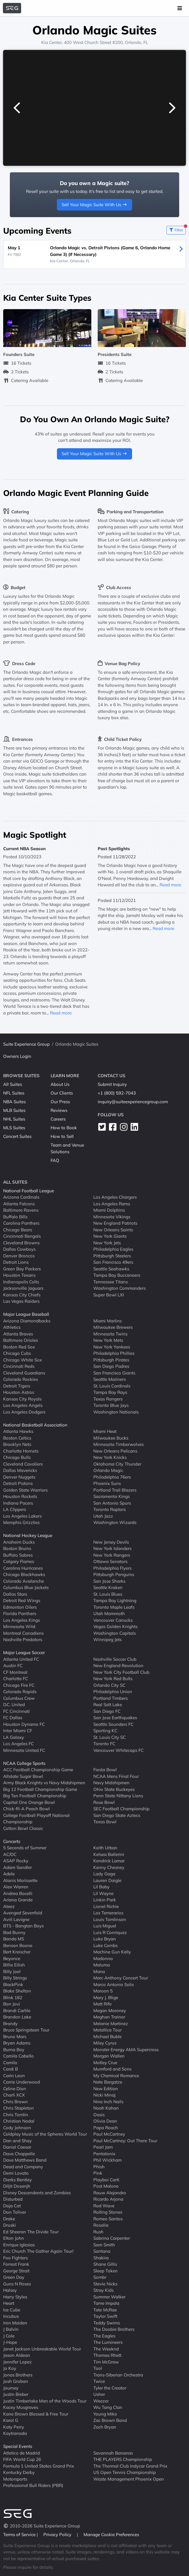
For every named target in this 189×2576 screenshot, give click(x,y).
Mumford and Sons (112, 2069)
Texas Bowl (104, 1821)
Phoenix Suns (107, 1483)
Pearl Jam (103, 2147)
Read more (61, 1013)
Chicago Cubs (17, 1353)
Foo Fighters (15, 2258)
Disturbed (13, 2199)
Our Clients (62, 1093)
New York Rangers (111, 1555)
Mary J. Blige (105, 1997)
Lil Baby (101, 1886)
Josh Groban (15, 2381)
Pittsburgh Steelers (112, 1256)
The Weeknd (106, 2349)
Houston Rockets (20, 1496)
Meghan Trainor (109, 2017)
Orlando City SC (109, 1685)
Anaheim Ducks (19, 1542)
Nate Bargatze (107, 2082)
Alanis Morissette (20, 1880)
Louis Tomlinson (109, 1919)
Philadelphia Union (112, 1691)
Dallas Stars (15, 1594)
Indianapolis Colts (21, 1282)
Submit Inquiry (112, 1084)
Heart (8, 2303)
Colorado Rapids (19, 1691)
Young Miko (105, 2414)
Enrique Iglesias (19, 2244)
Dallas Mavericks (20, 1470)
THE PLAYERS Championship (122, 2459)
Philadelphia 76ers (112, 1477)
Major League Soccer (24, 1652)
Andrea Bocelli (17, 1893)
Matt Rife (102, 2004)
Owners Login (17, 1056)
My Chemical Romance (116, 2075)
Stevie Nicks (105, 2284)
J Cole (8, 2336)
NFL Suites (13, 1093)
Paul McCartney (109, 2134)
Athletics (12, 1327)
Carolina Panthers (21, 1223)
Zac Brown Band (110, 2420)
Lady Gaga (104, 1873)
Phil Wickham (107, 2160)
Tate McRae (105, 2310)
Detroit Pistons (18, 1483)
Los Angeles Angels (22, 1405)
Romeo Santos (108, 2218)
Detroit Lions (16, 1262)
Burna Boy (13, 2049)
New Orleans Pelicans (115, 1451)
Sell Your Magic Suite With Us (95, 204)
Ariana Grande (18, 1900)
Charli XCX (14, 2095)
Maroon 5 (103, 1991)
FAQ (55, 1160)
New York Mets (108, 1340)
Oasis (99, 2114)
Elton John (13, 2238)
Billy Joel (12, 1971)
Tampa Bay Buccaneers (116, 1275)
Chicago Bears (17, 1229)
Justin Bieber (15, 2394)
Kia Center (51, 42)
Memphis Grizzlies (21, 1522)
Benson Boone (17, 1945)
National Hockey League (27, 1535)
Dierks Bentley (17, 2179)
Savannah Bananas (113, 2453)
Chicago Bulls (17, 1457)
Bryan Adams (16, 2043)
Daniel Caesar (17, 2147)
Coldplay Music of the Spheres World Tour (45, 2134)
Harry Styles (15, 2297)
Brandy (10, 2023)
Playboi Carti (106, 2179)
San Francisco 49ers (113, 1262)
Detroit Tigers (16, 1386)
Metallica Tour (107, 2030)
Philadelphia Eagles (113, 1249)
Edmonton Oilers (20, 1607)
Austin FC (13, 1665)
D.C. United (14, 1704)
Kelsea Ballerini (108, 1854)
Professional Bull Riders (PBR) (33, 2485)
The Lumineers (108, 2342)
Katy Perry (13, 2427)
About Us (60, 1084)
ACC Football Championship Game (38, 1769)
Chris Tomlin (15, 2114)
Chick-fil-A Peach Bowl (26, 1808)
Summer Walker (109, 2297)
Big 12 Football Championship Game (40, 1789)
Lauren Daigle (107, 1880)
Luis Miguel (104, 1926)
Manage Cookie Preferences (111, 2534)
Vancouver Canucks (113, 1620)
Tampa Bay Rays (110, 1392)
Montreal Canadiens (23, 1633)
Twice (99, 2381)
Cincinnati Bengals (22, 1236)
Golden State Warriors (25, 1490)
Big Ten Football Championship (34, 1795)
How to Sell (62, 1136)
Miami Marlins (107, 1321)
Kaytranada (15, 2433)
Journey (10, 2388)
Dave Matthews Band (25, 2160)
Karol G (10, 2420)
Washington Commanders (119, 1288)
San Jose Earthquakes (115, 1717)
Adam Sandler (17, 1867)
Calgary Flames (18, 1561)
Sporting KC (105, 1730)
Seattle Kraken (108, 1587)
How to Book (64, 1127)
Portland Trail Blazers (114, 1490)
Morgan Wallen (109, 2056)
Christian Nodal (18, 2121)
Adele (9, 1873)
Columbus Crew (19, 1698)
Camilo (10, 2062)
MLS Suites (14, 1127)
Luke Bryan (104, 1939)
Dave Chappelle (19, 2153)
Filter (177, 229)
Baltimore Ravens (20, 1210)
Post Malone (105, 2186)
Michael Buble (107, 2036)
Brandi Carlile (16, 2010)
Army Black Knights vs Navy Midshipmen (44, 1782)
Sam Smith (104, 2244)
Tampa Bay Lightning (114, 1600)
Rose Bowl (104, 1802)
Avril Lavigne (16, 1919)
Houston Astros (18, 1392)
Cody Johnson (17, 2127)
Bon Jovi (11, 2004)
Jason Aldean (16, 2355)
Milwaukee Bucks (110, 1438)
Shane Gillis (105, 2264)
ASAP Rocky (15, 1860)
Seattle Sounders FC (113, 1724)
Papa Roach (105, 2127)
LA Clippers (14, 1509)
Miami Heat (104, 1431)
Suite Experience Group (26, 1044)
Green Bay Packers (22, 1269)
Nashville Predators (22, 1639)
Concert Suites (17, 1136)
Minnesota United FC (24, 1750)
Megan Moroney (109, 2010)
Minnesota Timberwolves (118, 1444)
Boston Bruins (17, 1548)
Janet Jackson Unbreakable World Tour (42, 2349)
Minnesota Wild (19, 1626)
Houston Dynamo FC (24, 1724)
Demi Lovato (16, 2173)
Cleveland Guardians (24, 1373)
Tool (97, 2368)
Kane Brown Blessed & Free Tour (35, 2414)
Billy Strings (15, 1978)
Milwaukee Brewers (113, 1327)
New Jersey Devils (111, 1542)
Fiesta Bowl (105, 1769)
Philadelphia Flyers (112, 1568)
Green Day (13, 2277)
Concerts (11, 1841)
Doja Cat (12, 2205)
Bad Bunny (14, 1932)
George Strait (16, 2271)
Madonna (103, 1958)
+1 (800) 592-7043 (117, 1093)
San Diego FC (107, 1711)
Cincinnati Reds (18, 1366)
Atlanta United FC (21, 1659)
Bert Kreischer (17, 1952)
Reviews (59, 1110)
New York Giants (110, 1236)
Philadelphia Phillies (113, 1353)
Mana (99, 1971)
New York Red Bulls (112, 1678)
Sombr (99, 2277)
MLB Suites (14, 1110)
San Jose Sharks (109, 1581)
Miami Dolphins (109, 1210)
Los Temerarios (108, 1913)
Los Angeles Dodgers (24, 1412)
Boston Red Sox (19, 1347)
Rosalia (100, 2225)
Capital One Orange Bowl (29, 1802)
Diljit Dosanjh (16, 2186)
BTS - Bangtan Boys (23, 1926)
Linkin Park (104, 1900)
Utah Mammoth (109, 1613)
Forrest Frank (16, 2264)
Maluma (101, 1965)
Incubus (11, 2316)
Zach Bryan (104, 2427)
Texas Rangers (108, 1399)
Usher (99, 2394)
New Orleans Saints (113, 1229)
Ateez (9, 1906)
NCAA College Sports (24, 1763)
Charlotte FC (15, 1678)
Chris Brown (15, 2101)
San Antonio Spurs (112, 1503)
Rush (98, 2231)
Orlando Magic (108, 1470)
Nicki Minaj (104, 2095)
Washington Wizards (114, 1522)
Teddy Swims (106, 2323)
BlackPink (13, 1984)
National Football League (28, 1190)
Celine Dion (14, 2088)
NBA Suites (14, 1101)
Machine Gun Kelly (112, 1952)
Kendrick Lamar (109, 1860)
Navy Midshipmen (111, 1782)
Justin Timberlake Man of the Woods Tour (44, 2401)
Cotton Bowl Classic (23, 1828)
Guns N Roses (17, 2284)
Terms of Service (20, 2534)
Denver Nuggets (19, 1477)
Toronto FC (104, 1743)
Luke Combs (105, 1945)
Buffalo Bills (15, 1216)
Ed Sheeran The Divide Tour (31, 2231)
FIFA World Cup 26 (22, 2459)
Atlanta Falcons (19, 1203)
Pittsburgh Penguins (113, 1574)
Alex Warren (15, 1886)
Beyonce (11, 1958)
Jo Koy (9, 2368)
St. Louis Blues (107, 1594)
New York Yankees (111, 1347)
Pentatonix (104, 2153)
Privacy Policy (58, 2534)
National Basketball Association (35, 1425)
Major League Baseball (26, 1314)
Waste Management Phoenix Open (128, 2479)
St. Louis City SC (109, 1737)
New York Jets (107, 1242)
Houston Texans (19, 1275)
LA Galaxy (13, 1737)
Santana (101, 2251)
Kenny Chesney (108, 1867)
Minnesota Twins (110, 1334)
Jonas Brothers (17, 2375)
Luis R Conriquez (110, 1932)
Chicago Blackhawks (24, 1574)
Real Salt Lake (107, 1704)
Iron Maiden (15, 2323)
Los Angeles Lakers (22, 1516)
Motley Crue (105, 2062)
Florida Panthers (19, 1613)
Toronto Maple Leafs (113, 1607)
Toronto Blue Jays (111, 1405)
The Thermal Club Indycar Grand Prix (130, 2466)
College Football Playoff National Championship (36, 1819)
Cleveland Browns (21, 1242)
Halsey (10, 2290)
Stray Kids (103, 2290)
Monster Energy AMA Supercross (126, 2049)
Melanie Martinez (110, 2023)
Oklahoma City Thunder (117, 1464)
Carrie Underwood (21, 2082)
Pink (97, 2173)
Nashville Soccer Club (114, 1659)
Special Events (17, 2446)
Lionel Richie (106, 1906)
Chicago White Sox (22, 1360)
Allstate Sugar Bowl (23, 1776)
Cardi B (10, 2069)
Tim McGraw (106, 2362)
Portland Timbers (110, 1698)
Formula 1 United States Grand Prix (38, 2466)
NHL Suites (14, 1119)
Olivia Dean (105, 2121)
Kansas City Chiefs (21, 1295)
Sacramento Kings (111, 1496)
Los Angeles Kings (21, 1620)
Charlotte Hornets (20, 1451)
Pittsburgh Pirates (111, 1360)
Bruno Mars (14, 2036)
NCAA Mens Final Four (116, 1776)
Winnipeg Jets (107, 1639)
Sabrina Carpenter (111, 2238)
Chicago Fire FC (18, 1685)
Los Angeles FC (18, 1743)
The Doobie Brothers (113, 2329)
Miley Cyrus (104, 2043)
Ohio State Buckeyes (114, 1789)
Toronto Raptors (109, 1509)
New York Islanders (112, 1548)
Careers (58, 1119)
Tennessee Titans (110, 1282)
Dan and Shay (17, 2140)
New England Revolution (118, 1665)
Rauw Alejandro (109, 2192)
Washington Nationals (116, 1412)
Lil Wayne (103, 1893)
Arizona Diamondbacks (26, 1321)
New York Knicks (110, 1457)
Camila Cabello (18, 2056)
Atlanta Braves (18, 1334)
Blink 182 (12, 1997)
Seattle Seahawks (111, 1269)
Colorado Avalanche (23, 1581)
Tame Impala (106, 2303)
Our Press (60, 1101)
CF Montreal (15, 1672)
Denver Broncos (19, 1256)
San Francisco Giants (114, 1373)
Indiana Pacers (18, 1503)
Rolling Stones (107, 2212)
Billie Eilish (14, 1965)
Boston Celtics (17, 1438)
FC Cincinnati (16, 1711)
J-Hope (10, 2342)
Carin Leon (14, 2075)
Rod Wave (103, 2205)
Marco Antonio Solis (113, 1984)
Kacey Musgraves (20, 2407)
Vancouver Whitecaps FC (118, 1750)
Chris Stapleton (18, 2108)
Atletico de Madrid (21, 2453)
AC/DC (9, 1854)
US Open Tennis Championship (124, 2472)
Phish (99, 2166)
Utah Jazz (103, 1516)
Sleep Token (105, 2271)
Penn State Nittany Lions (118, 1795)
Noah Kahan (106, 2108)
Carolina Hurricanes (23, 1568)
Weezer (101, 2401)
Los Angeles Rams (111, 1203)
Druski (9, 2225)
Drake (9, 2218)
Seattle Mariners (109, 1379)
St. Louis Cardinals (111, 1386)
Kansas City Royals (22, 1399)
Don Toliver (14, 2212)
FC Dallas (12, 1717)
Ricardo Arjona (108, 2199)
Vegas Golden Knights (115, 1626)
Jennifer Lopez (17, 2362)
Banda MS (13, 1939)
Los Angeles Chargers (115, 1197)
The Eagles (104, 2336)
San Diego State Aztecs (116, 1815)
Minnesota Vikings (111, 1216)
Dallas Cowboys (19, 1249)
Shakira (101, 2258)
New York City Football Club (121, 1672)
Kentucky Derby (19, 2472)
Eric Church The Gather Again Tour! (38, 2251)
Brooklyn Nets (17, 1444)
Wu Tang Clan (107, 2407)
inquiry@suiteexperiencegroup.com (133, 1101)
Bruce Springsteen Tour (26, 2030)
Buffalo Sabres (18, 1555)
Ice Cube (11, 2310)
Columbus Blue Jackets (26, 1587)
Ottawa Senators (110, 1561)
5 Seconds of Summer (25, 1847)
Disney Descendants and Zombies (37, 2192)
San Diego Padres (111, 1366)
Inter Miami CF (17, 1730)
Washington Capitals (114, 1633)
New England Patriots (115, 1223)
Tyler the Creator (109, 2388)
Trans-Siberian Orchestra (118, 2375)
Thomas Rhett (107, 2355)
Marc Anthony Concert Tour (120, 1978)
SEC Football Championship (121, 1808)
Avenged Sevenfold (22, 1913)
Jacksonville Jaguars (23, 1288)
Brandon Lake (17, 2017)
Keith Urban (105, 1847)
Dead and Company (23, 2166)
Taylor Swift (105, 2316)
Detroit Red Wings (21, 1600)
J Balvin (10, 2329)
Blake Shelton (17, 1991)
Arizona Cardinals (21, 1197)
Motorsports (15, 2479)
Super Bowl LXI (108, 1295)
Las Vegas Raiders (21, 1301)
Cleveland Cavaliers (23, 1464)
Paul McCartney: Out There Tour (125, 2140)
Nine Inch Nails (108, 2101)
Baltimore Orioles (20, 1340)
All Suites (12, 1084)
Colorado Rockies (20, 1379)
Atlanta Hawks (18, 1431)
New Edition (105, 2088)
